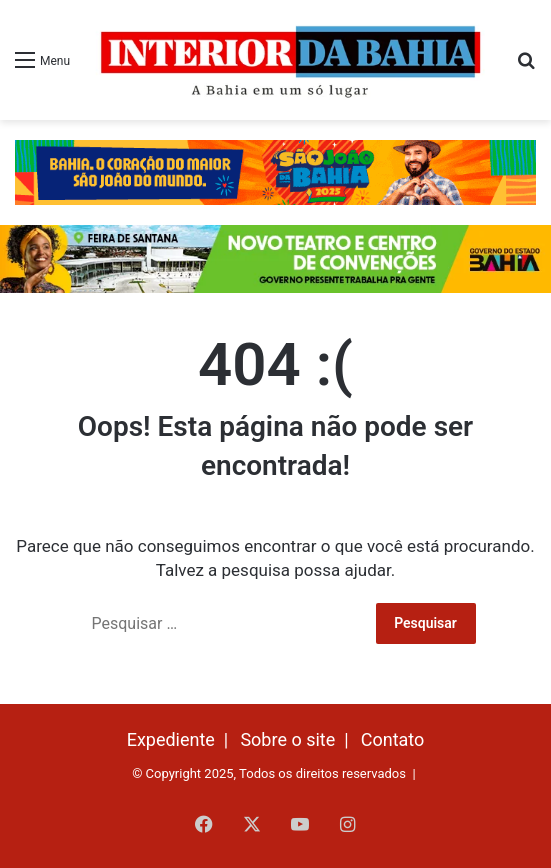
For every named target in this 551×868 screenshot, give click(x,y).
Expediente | (182, 739)
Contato (393, 739)
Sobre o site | (298, 739)
